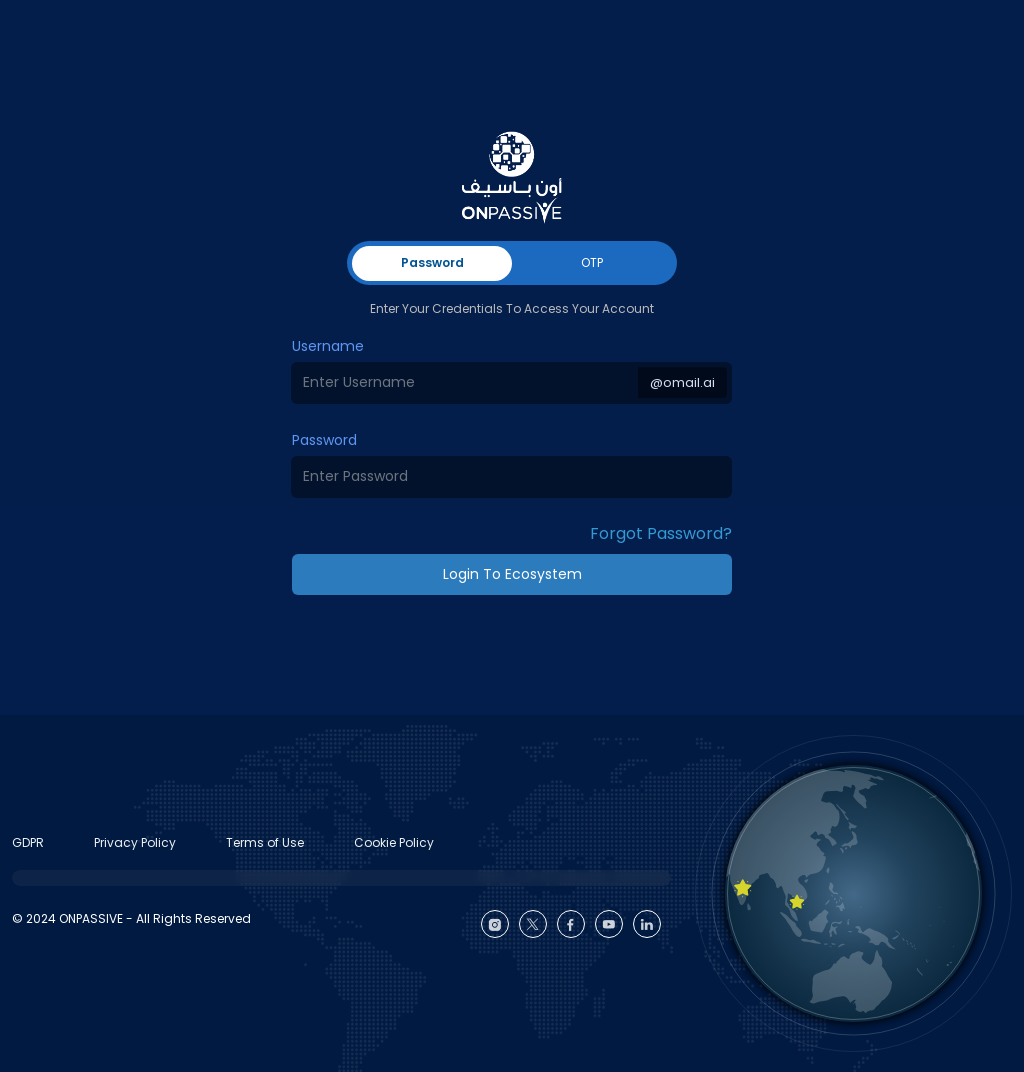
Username (328, 346)
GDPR (28, 842)
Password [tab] (432, 262)
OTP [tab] (592, 262)
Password (324, 440)
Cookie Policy (394, 842)
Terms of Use (265, 842)
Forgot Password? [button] (661, 533)
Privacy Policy (135, 842)
